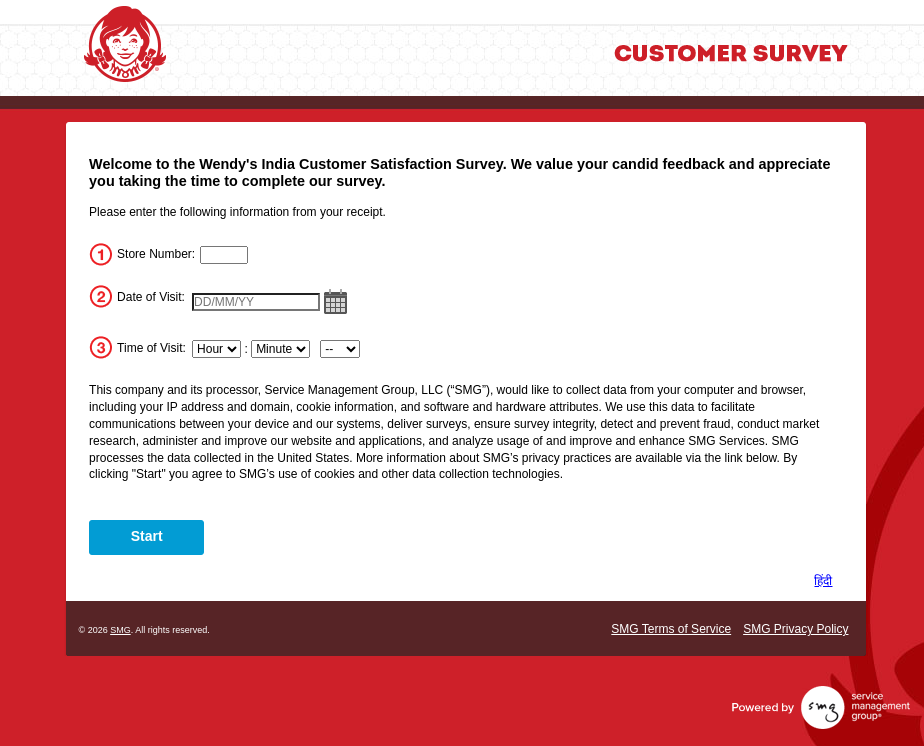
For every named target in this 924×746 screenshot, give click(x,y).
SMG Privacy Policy (795, 629)
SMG (120, 630)
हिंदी (823, 581)
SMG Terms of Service (671, 629)
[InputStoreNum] (224, 255)
